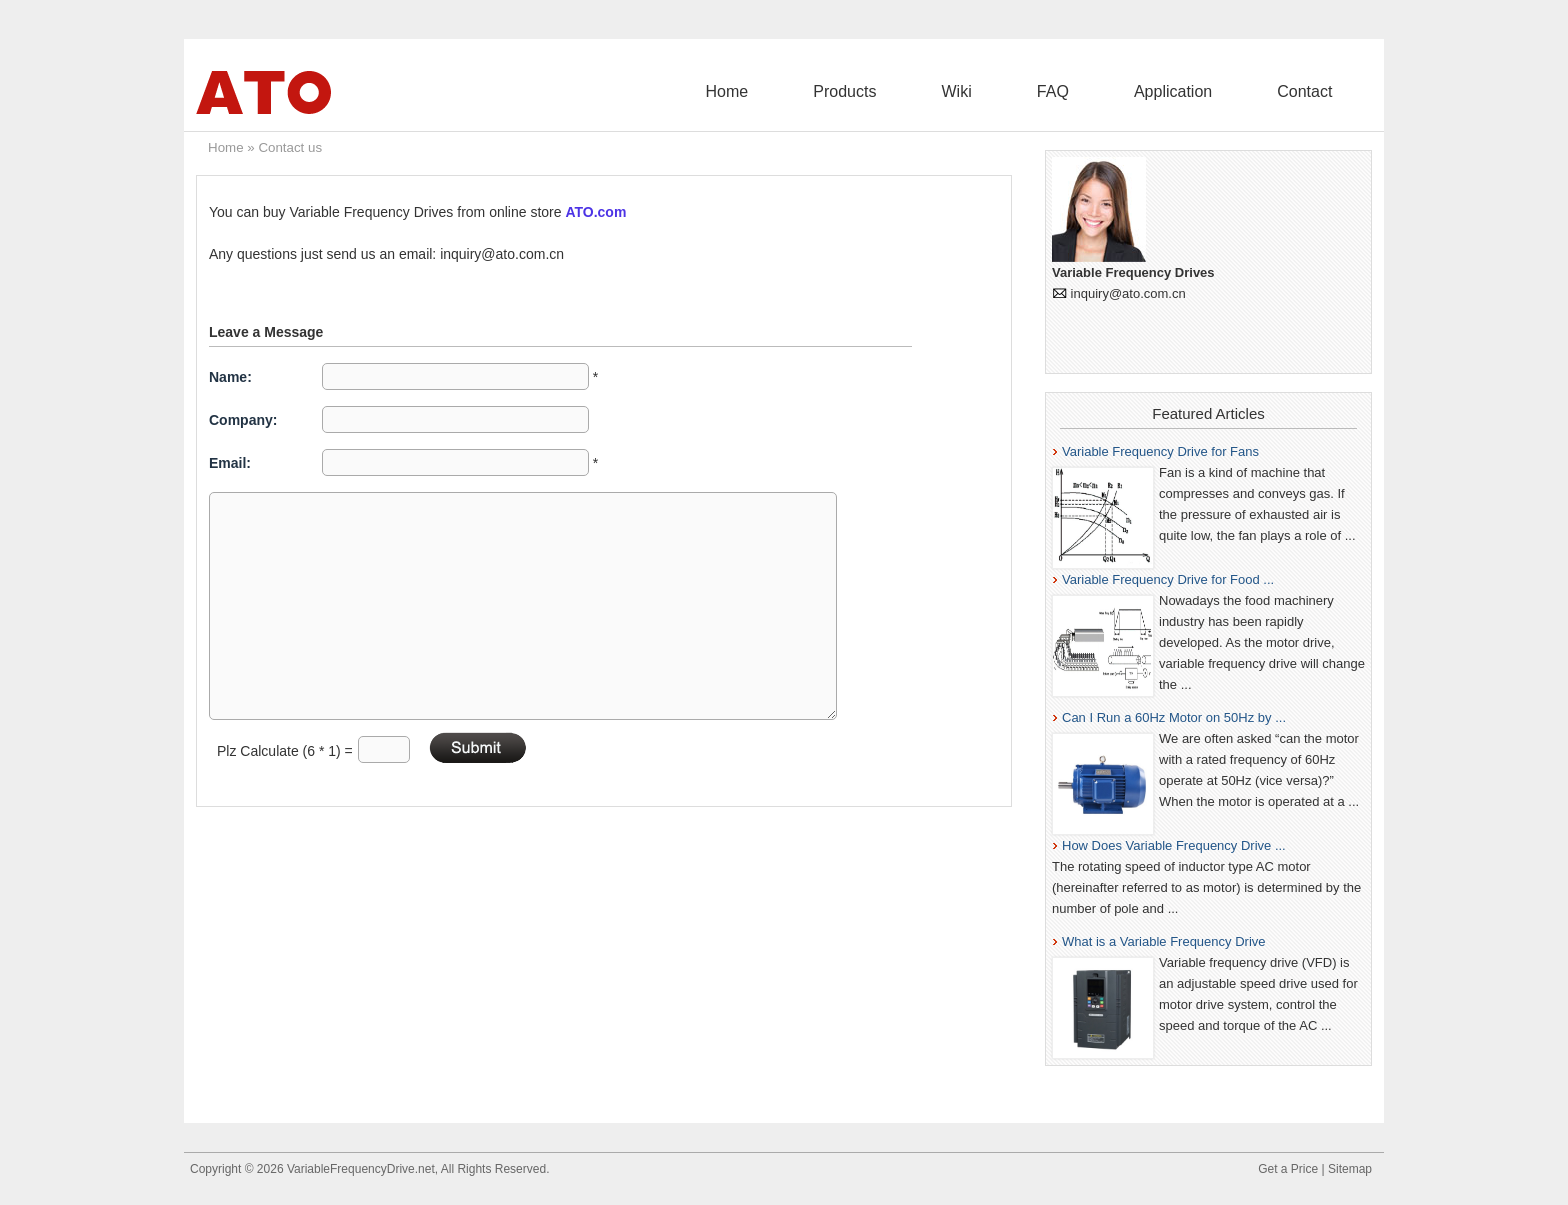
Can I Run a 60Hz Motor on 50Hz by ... (1174, 717)
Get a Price (1288, 1169)
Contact (1320, 91)
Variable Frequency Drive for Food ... (1168, 579)
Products (985, 91)
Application (1220, 91)
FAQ (1131, 91)
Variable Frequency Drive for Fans (1160, 451)
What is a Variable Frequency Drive (1164, 941)
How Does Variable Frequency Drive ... (1174, 845)
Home (898, 91)
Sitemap (1350, 1169)
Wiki (1066, 91)
